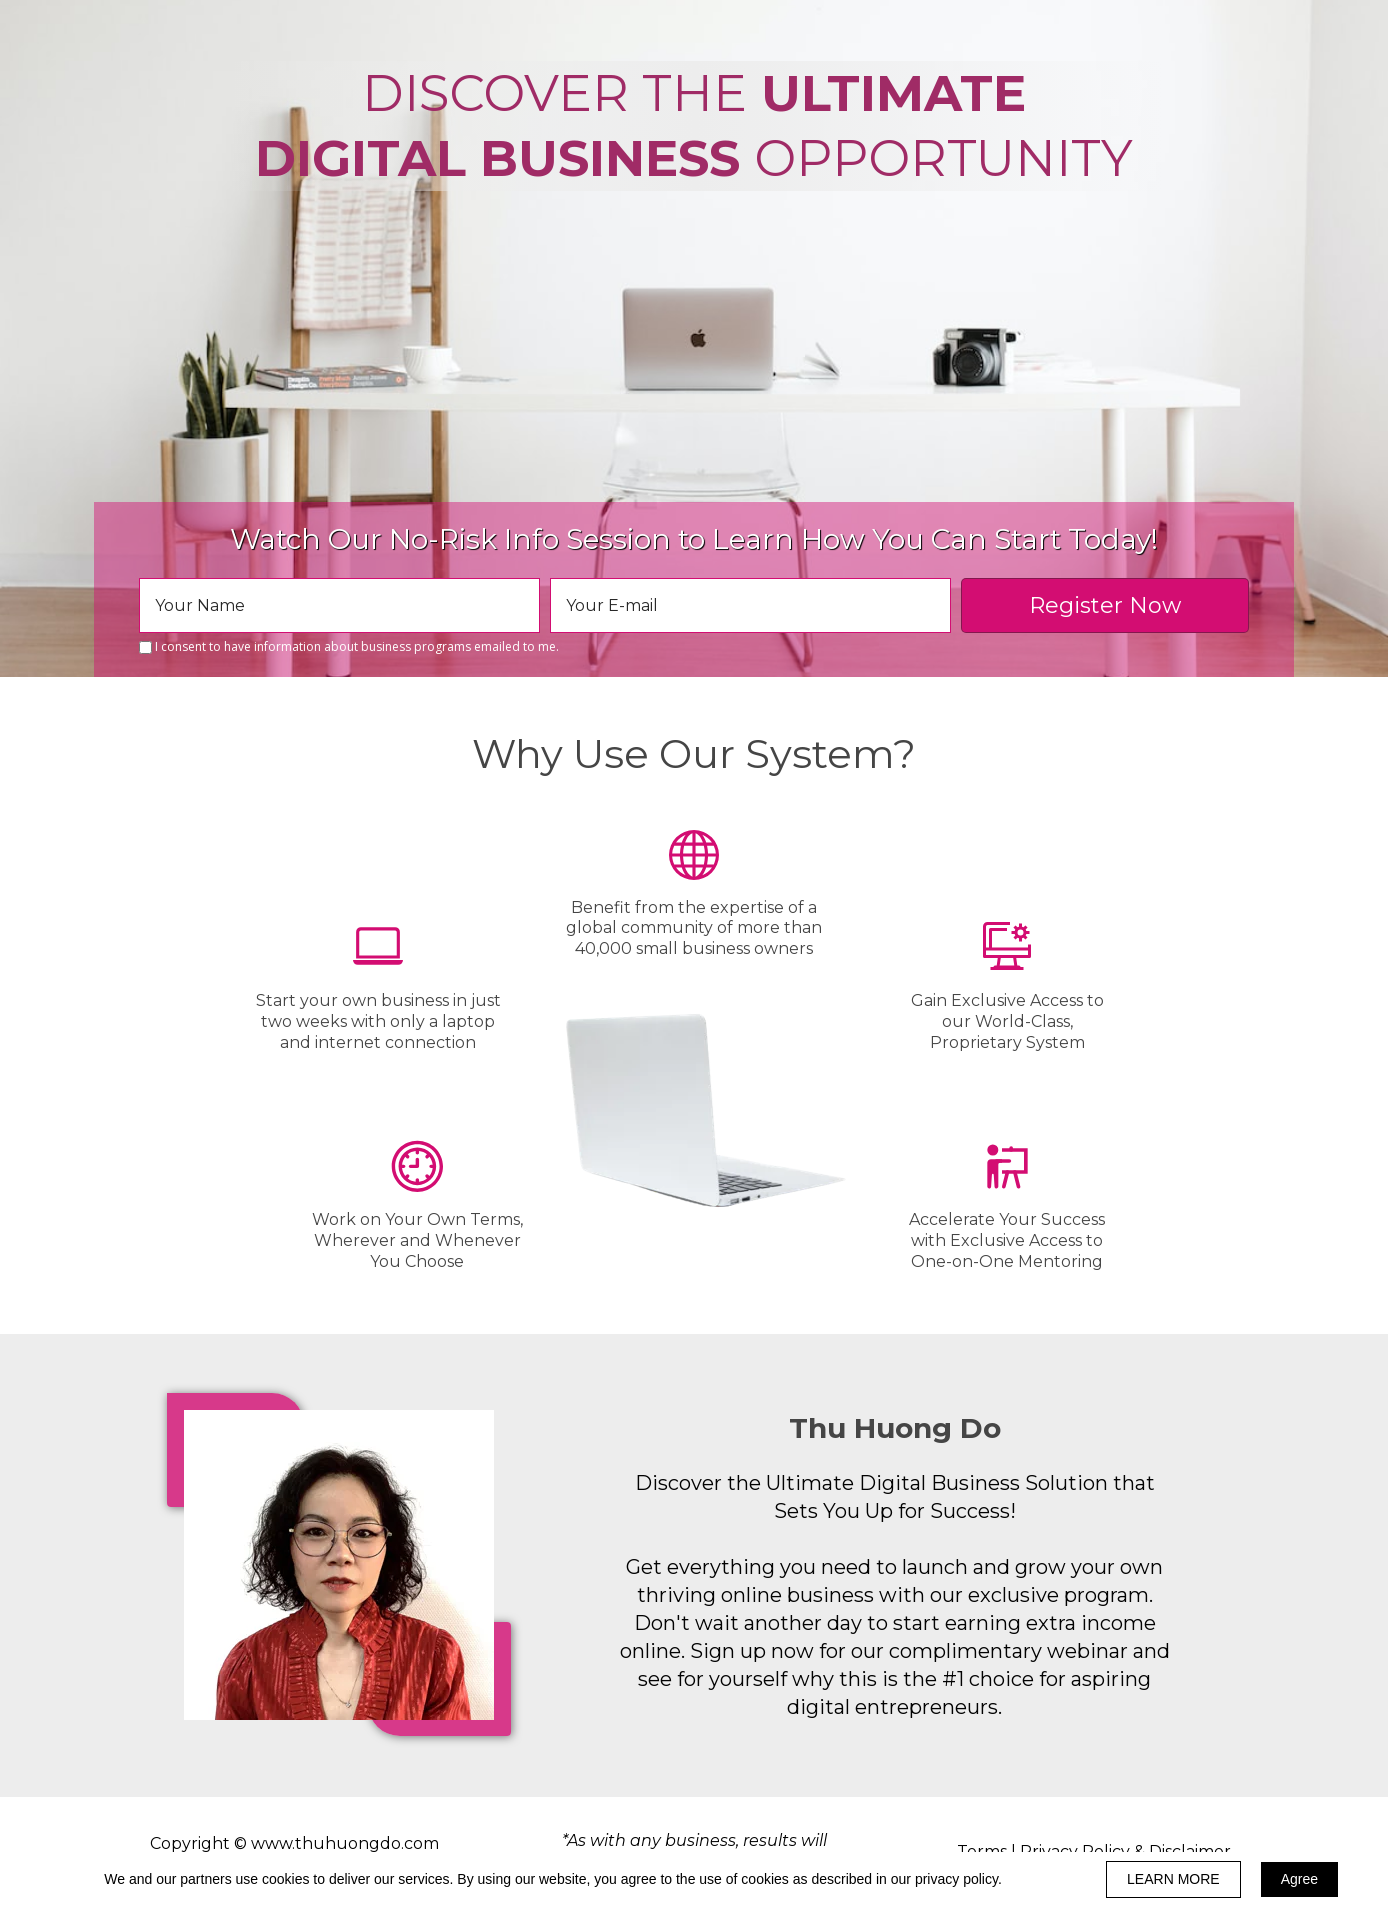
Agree (1299, 1879)
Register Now (1105, 605)
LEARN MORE (1173, 1879)
